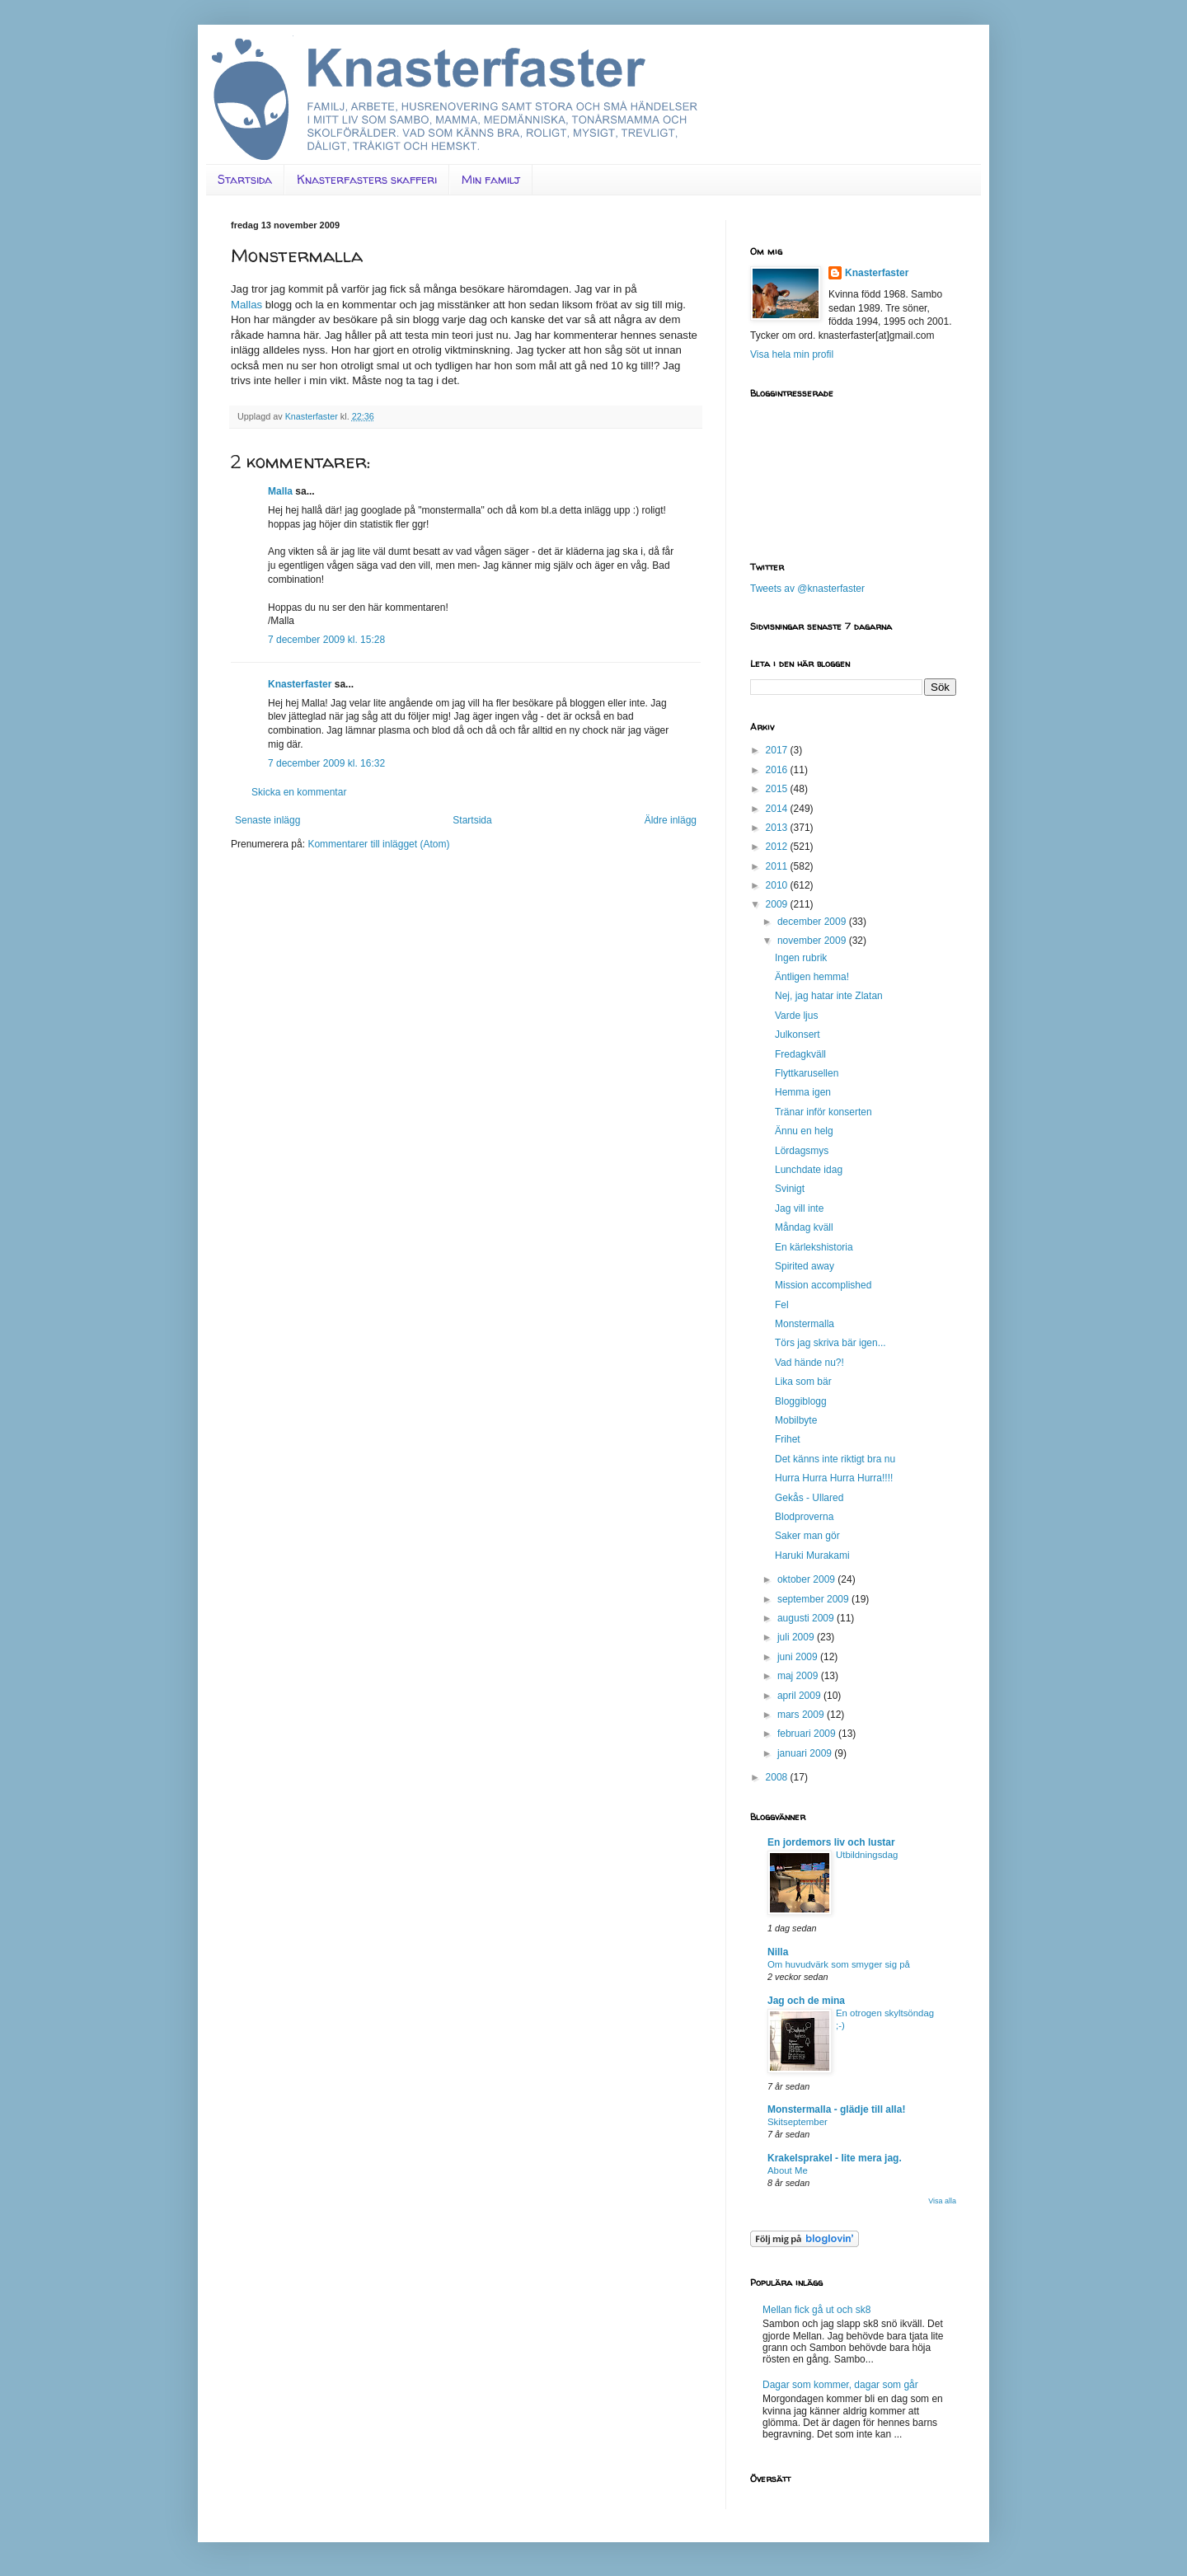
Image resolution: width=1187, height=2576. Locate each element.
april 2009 (800, 1695)
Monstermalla (804, 1324)
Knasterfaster (299, 684)
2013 (778, 827)
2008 (778, 1777)
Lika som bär (803, 1381)
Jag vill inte (799, 1208)
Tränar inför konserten (823, 1112)
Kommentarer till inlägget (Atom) (378, 844)
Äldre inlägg (671, 820)
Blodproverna (804, 1517)
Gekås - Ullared (809, 1498)
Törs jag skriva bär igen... (830, 1343)
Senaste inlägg (267, 820)
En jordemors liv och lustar (831, 1842)
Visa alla (942, 2201)
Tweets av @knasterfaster (807, 588)
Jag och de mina (806, 2000)
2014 (778, 808)
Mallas (246, 304)
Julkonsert (797, 1034)
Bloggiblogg (801, 1401)
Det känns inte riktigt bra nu (835, 1459)
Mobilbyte (796, 1420)
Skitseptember (797, 2122)
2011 (778, 866)
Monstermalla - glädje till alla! (836, 2109)
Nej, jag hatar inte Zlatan (829, 996)
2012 (778, 846)
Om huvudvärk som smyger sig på (838, 1964)
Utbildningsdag (867, 1855)
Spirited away (804, 1266)
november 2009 (813, 940)
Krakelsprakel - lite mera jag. (834, 2158)
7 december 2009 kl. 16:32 (326, 763)
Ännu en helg (804, 1131)
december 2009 (813, 921)
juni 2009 (798, 1657)
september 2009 (814, 1599)
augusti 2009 (807, 1618)
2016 (778, 770)
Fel (782, 1305)
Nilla (777, 1952)
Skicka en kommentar (298, 792)
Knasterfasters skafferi (367, 179)
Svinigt (790, 1188)
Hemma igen (803, 1092)
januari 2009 (805, 1753)
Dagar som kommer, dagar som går (840, 2385)
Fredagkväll (800, 1054)
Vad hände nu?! (809, 1362)
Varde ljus (796, 1015)
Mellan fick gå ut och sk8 (816, 2310)
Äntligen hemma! (812, 977)
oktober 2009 (807, 1579)
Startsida (245, 179)
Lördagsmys (801, 1151)
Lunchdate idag (808, 1169)
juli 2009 (797, 1637)
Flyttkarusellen (806, 1073)
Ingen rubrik (801, 958)
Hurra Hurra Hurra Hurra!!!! (834, 1478)
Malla (280, 491)
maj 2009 (799, 1676)
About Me (787, 2170)
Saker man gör (807, 1535)
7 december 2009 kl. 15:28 (326, 639)
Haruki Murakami (812, 1555)
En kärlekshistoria (814, 1247)
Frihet (787, 1439)
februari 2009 (807, 1733)
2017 (778, 750)
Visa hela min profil (791, 354)
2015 (778, 789)
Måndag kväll (804, 1227)
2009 (778, 904)
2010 (778, 885)
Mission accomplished (823, 1285)
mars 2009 (802, 1714)
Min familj (491, 179)
